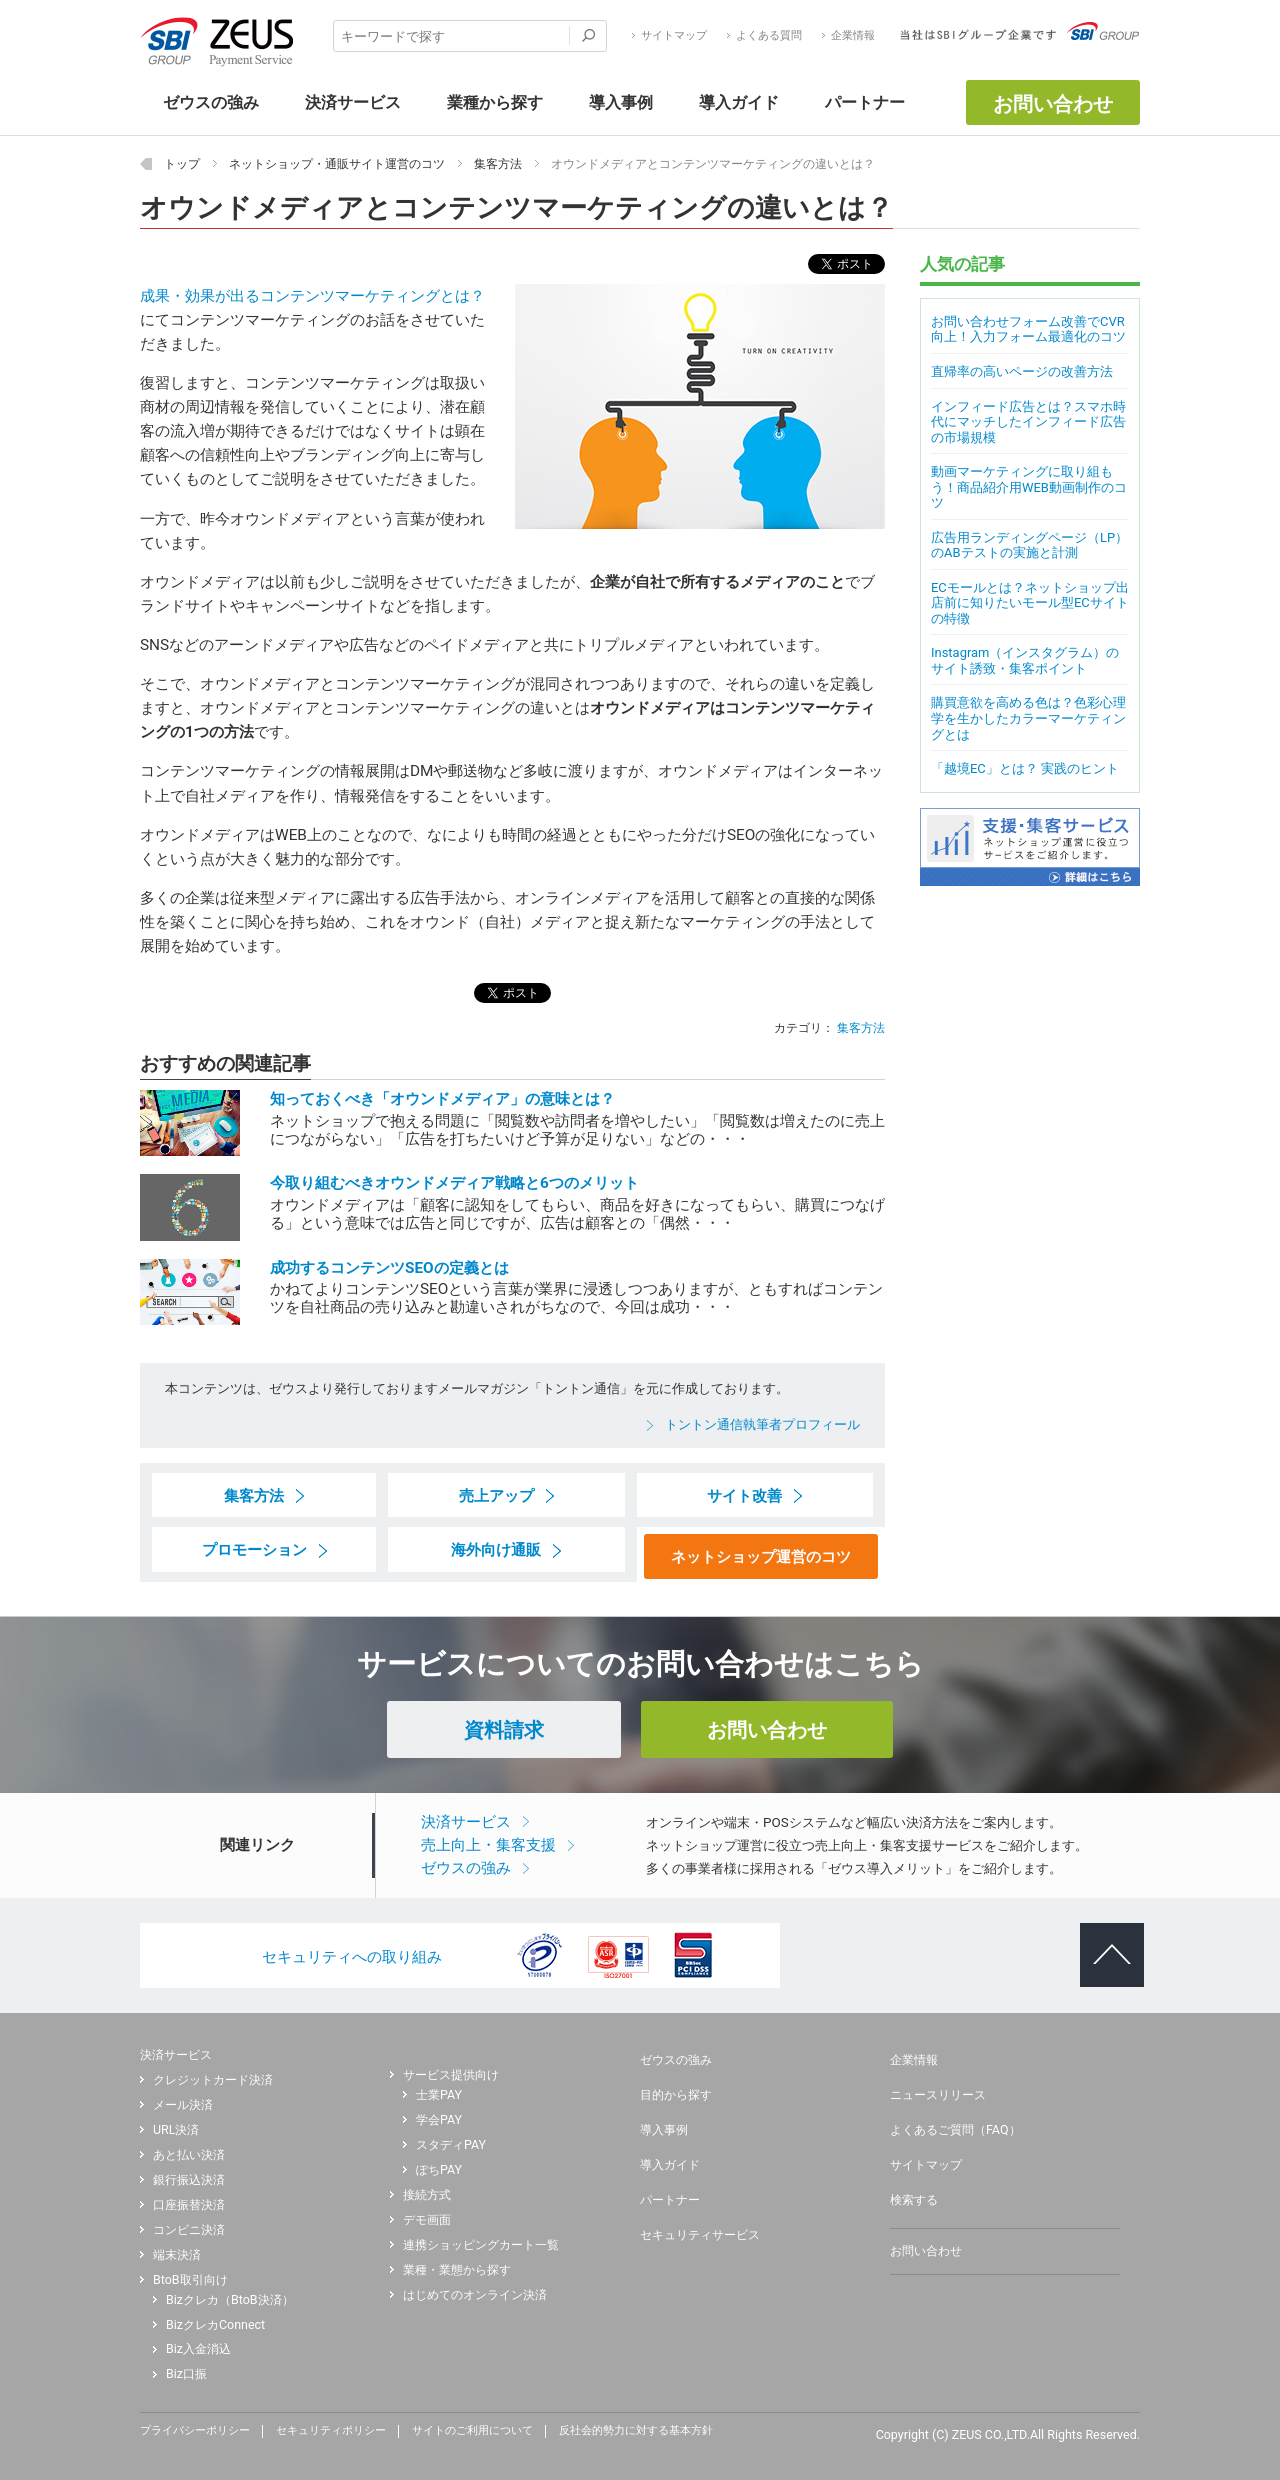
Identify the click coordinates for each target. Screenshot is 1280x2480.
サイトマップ (674, 36)
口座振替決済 (189, 2205)
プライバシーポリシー (195, 2431)
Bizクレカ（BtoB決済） (230, 2300)
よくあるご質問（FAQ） (955, 2130)
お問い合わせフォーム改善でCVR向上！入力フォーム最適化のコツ (1028, 329)
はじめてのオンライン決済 (475, 2295)
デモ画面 (427, 2220)
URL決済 (176, 2130)
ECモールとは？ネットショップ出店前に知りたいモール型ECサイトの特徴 (1030, 603)
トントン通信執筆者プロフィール (762, 1424)
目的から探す (676, 2095)
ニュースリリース (938, 2095)
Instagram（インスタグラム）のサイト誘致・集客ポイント (1025, 660)
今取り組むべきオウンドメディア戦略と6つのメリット (454, 1183)
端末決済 (177, 2255)
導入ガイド (670, 2165)
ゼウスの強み (466, 1868)
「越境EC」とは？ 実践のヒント (1025, 768)
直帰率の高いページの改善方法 (1022, 371)
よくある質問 (769, 36)
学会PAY (439, 2120)
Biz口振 (186, 2374)
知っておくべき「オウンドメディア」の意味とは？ (442, 1099)
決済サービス (466, 1822)
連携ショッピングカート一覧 (481, 2245)
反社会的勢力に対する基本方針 (636, 2431)
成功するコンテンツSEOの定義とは (389, 1268)
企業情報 (853, 36)
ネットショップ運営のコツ (761, 1557)
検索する (914, 2200)
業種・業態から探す (457, 2270)
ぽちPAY (439, 2170)
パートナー (670, 2200)
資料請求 (504, 1730)
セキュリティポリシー (331, 2431)
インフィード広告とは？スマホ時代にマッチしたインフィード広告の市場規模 (1028, 422)
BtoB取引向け (190, 2280)
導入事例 (664, 2130)
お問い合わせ (1053, 104)
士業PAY (439, 2095)
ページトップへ (1103, 1939)
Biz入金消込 (198, 2349)
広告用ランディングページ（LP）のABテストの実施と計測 (1029, 545)
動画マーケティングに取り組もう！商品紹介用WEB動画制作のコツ (1029, 487)
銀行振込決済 (189, 2180)
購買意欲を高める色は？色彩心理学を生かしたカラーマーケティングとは (1028, 718)
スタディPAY (451, 2145)
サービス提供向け (451, 2075)
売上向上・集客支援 (488, 1845)
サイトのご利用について (472, 2431)
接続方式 (427, 2195)
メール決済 (183, 2105)
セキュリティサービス (700, 2235)
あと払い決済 (189, 2155)
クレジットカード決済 (213, 2080)
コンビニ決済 (189, 2230)
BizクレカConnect (215, 2325)
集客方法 (861, 1027)
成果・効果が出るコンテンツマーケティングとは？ (312, 296)
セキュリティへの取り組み (352, 1957)
